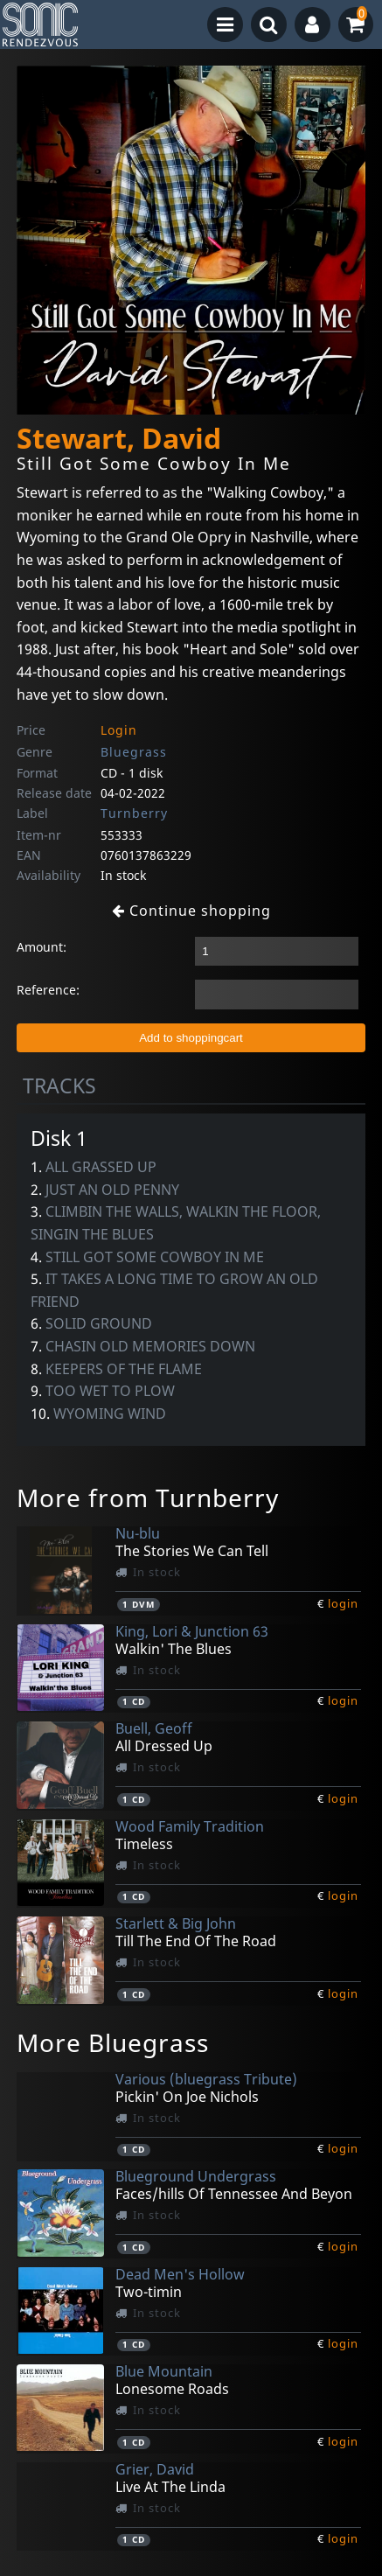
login (343, 1603)
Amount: (41, 947)
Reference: (48, 989)
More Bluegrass (113, 2042)
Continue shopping (191, 910)
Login (119, 730)
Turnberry (134, 813)
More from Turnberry (148, 1497)
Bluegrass (134, 751)
